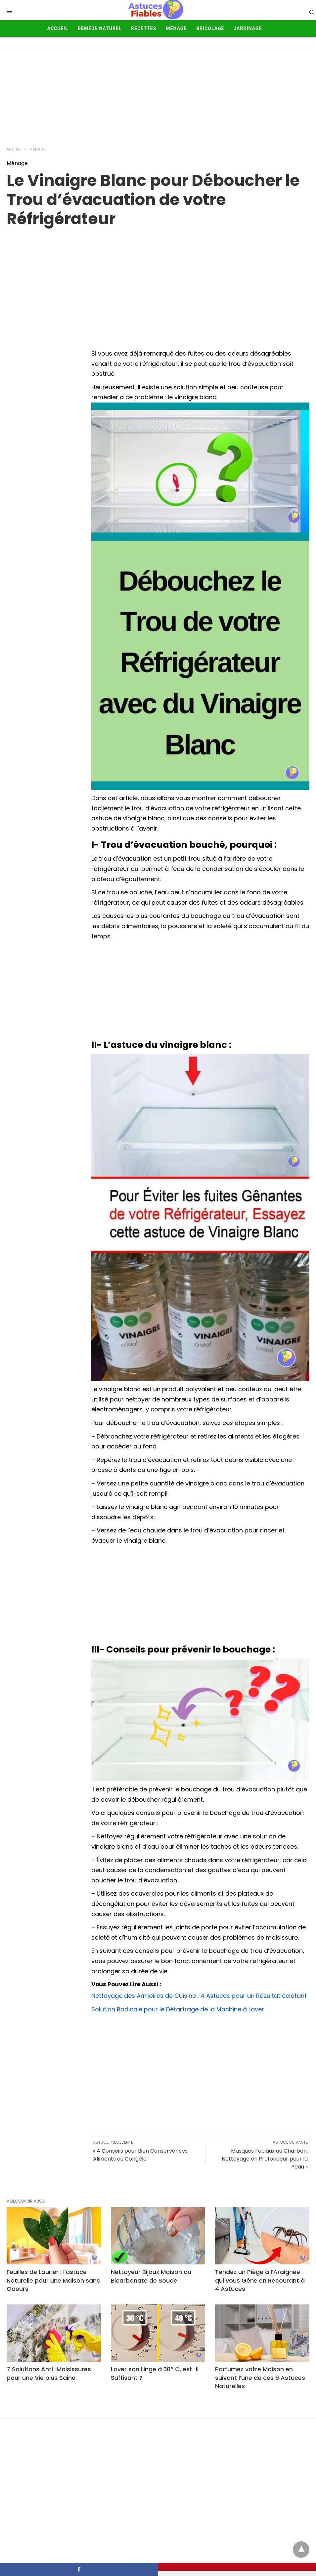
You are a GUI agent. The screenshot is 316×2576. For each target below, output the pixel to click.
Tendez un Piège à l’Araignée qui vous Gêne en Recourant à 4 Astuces (260, 2280)
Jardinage (248, 28)
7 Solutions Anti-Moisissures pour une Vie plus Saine (49, 2373)
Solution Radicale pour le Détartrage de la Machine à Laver (177, 2009)
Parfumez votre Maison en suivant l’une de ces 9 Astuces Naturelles (260, 2377)
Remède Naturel (99, 28)
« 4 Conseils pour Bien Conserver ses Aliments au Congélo (140, 2155)
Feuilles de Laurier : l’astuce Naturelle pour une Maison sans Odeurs (53, 2280)
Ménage (176, 28)
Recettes (143, 28)
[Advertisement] (158, 90)
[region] (158, 281)
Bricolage (210, 28)
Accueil (57, 28)
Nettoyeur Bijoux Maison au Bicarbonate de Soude (151, 2276)
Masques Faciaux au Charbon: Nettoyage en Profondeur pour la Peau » (265, 2158)
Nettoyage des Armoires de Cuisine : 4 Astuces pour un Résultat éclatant (199, 1996)
